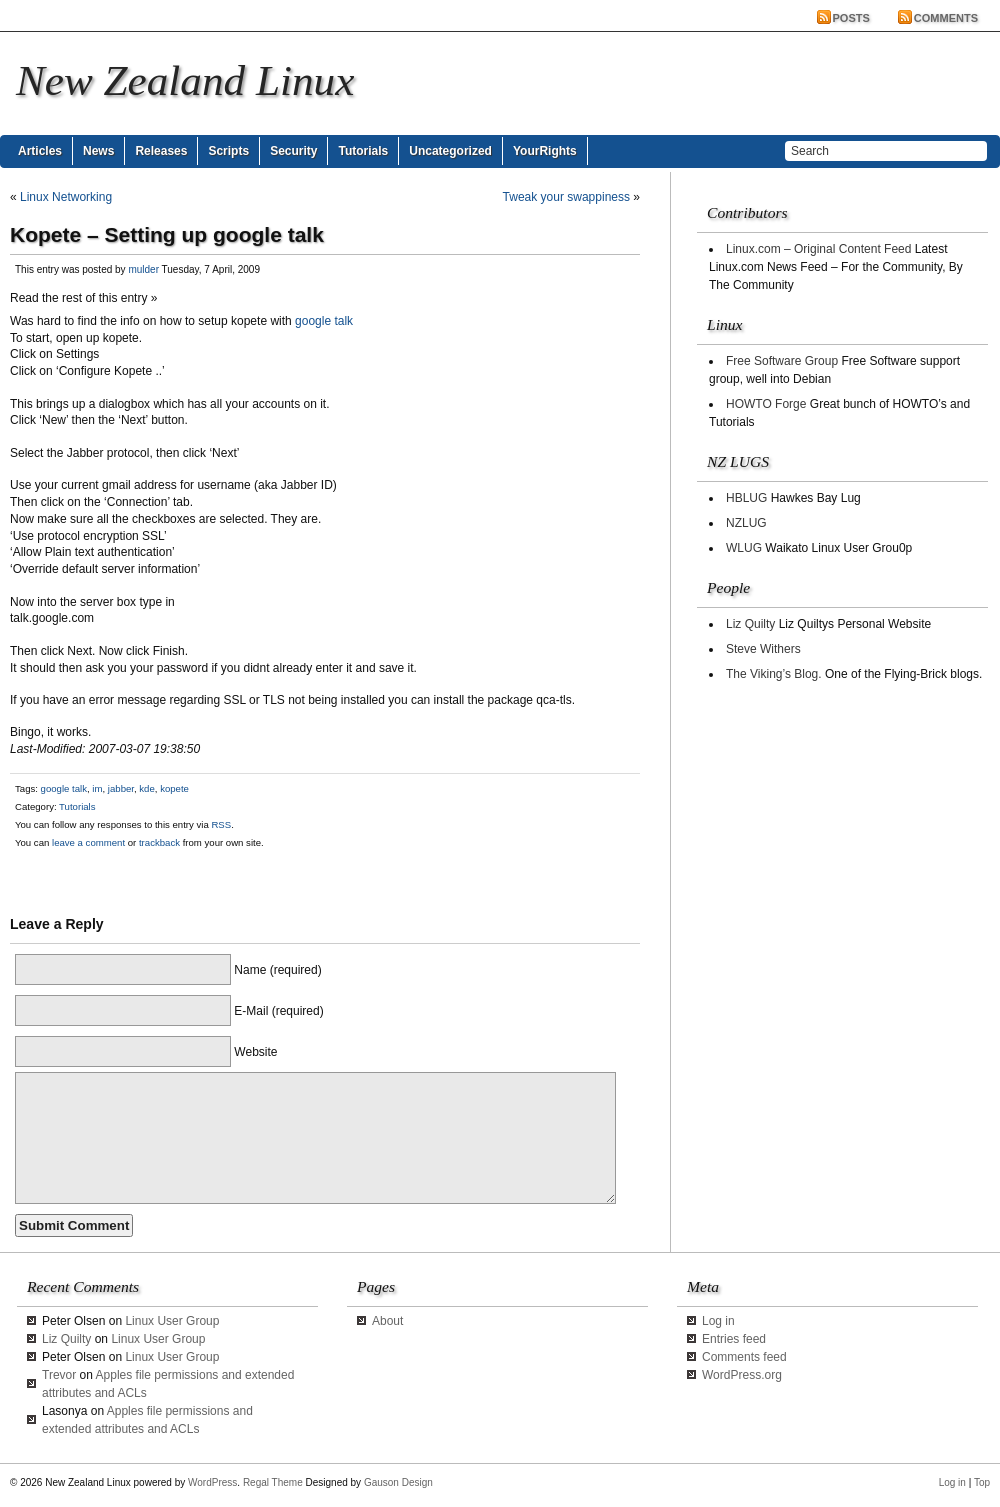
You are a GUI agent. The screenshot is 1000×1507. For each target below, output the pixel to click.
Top (982, 1482)
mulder (143, 269)
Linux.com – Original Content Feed (818, 249)
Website (255, 1052)
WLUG (744, 548)
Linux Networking (66, 197)
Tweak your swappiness (566, 197)
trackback (159, 842)
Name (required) (277, 970)
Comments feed (744, 1357)
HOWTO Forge (766, 404)
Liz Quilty (750, 624)
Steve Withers (763, 649)
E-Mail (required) (278, 1011)
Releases (161, 151)
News (98, 151)
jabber (121, 788)
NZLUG (746, 523)
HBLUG (746, 498)
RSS (221, 824)
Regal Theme (273, 1482)
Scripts (228, 151)
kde (146, 788)
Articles (40, 151)
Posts (851, 18)
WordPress (212, 1482)
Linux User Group (172, 1321)
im (97, 788)
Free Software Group (782, 361)
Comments (946, 18)
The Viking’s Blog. (774, 674)
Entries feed (734, 1339)
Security (293, 151)
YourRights (545, 151)
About (387, 1321)
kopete (174, 788)
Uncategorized (450, 151)
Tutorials (363, 151)
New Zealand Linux (185, 80)
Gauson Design (398, 1482)
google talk (324, 321)
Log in (718, 1321)
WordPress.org (742, 1375)
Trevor (59, 1375)
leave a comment (87, 842)
